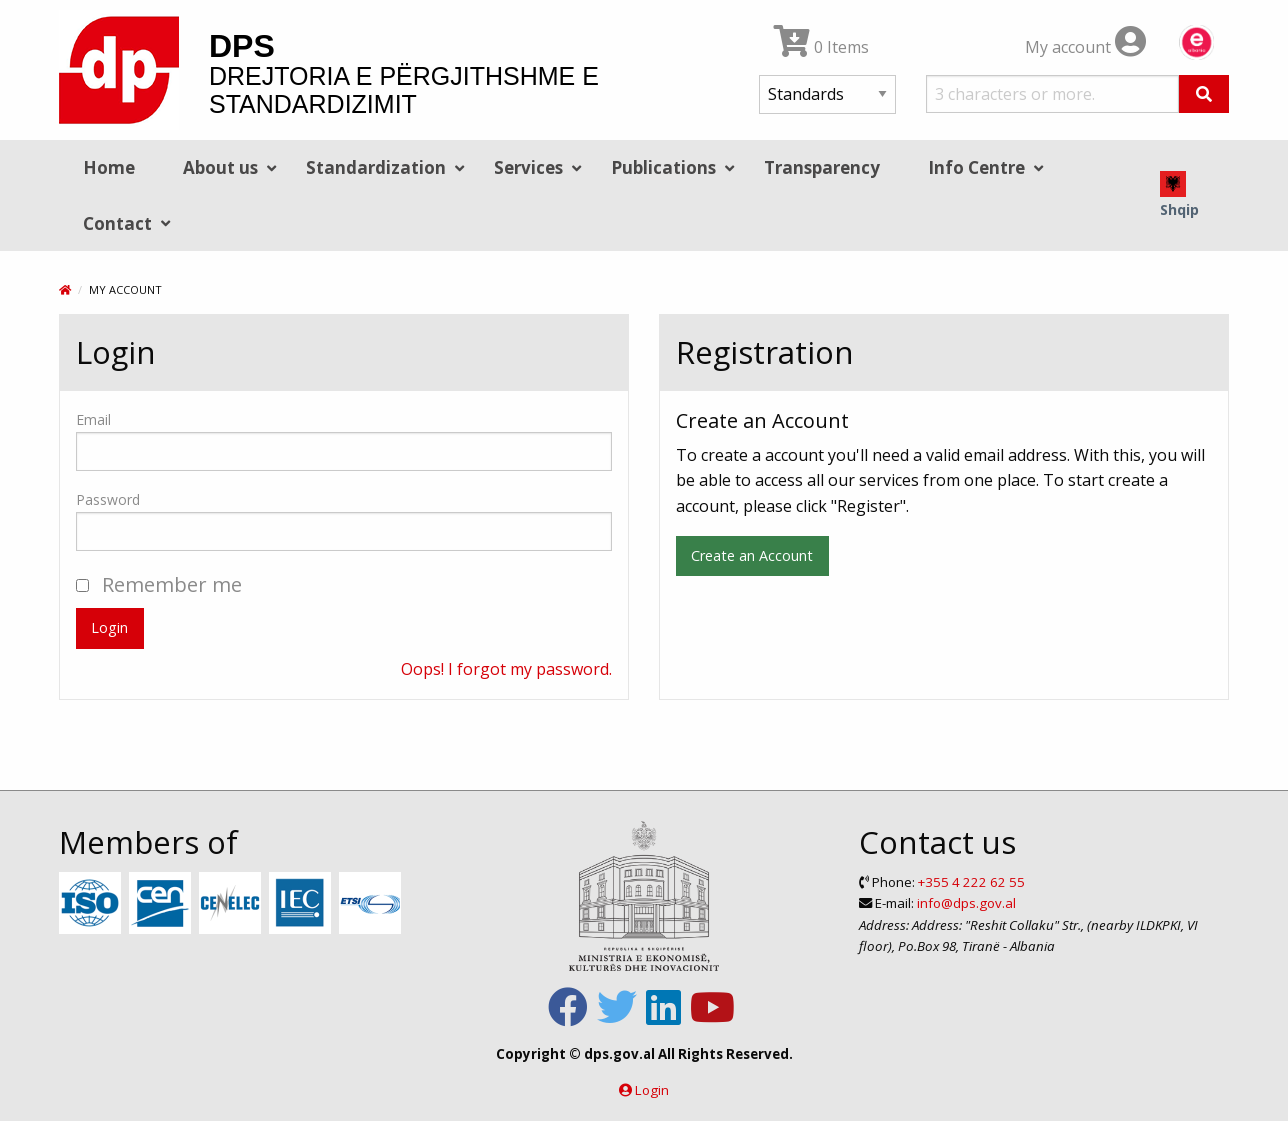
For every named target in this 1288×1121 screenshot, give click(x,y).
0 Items (821, 47)
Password (108, 499)
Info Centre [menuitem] (976, 167)
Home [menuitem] (109, 167)
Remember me (159, 584)
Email (93, 419)
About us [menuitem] (220, 167)
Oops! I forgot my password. (506, 669)
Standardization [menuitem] (376, 167)
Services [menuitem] (528, 167)
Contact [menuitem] (117, 223)
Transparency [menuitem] (822, 167)
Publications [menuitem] (663, 167)
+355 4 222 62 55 (971, 882)
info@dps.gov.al (966, 903)
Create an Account (752, 555)
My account (1085, 47)
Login (109, 627)
